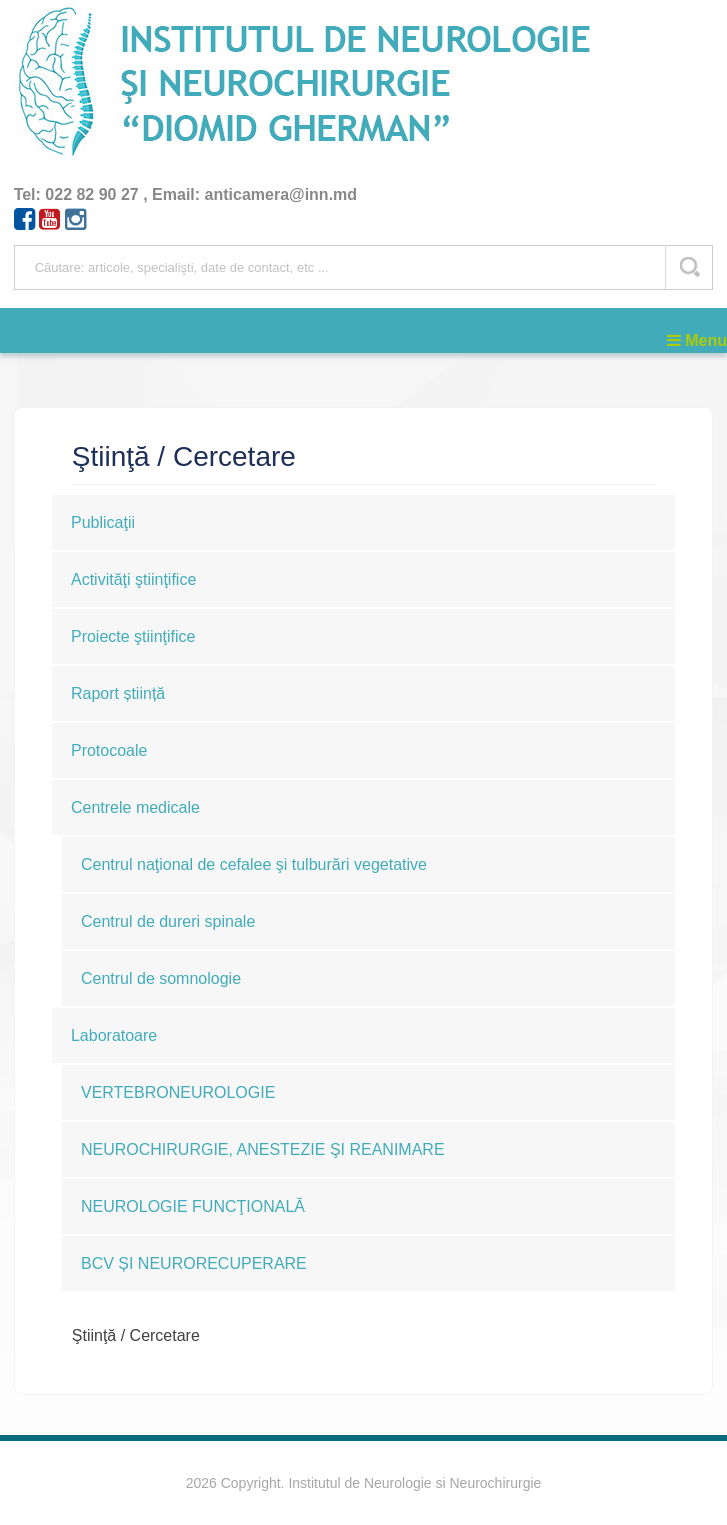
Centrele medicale (135, 807)
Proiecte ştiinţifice (133, 636)
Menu (697, 340)
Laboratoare (114, 1035)
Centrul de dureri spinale (168, 921)
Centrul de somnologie (161, 978)
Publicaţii (103, 522)
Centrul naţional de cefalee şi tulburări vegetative (254, 864)
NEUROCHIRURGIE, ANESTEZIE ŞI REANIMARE (263, 1149)
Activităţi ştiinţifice (133, 579)
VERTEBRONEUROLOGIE (178, 1092)
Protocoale (109, 750)
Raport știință (118, 693)
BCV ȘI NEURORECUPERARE (194, 1263)
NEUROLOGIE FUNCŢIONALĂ (193, 1206)
